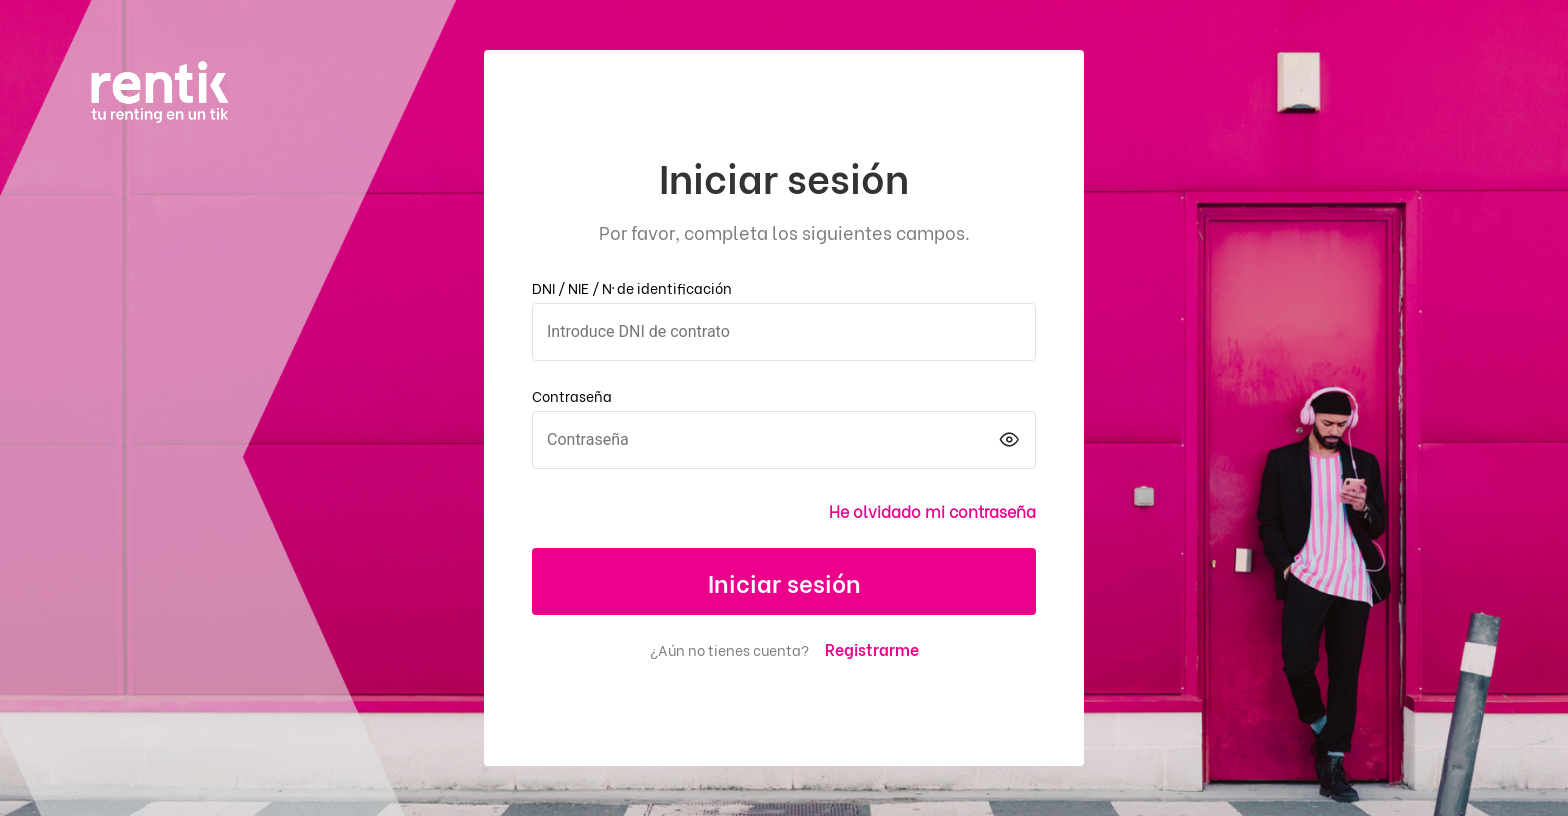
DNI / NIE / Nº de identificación (632, 287)
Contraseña (572, 395)
